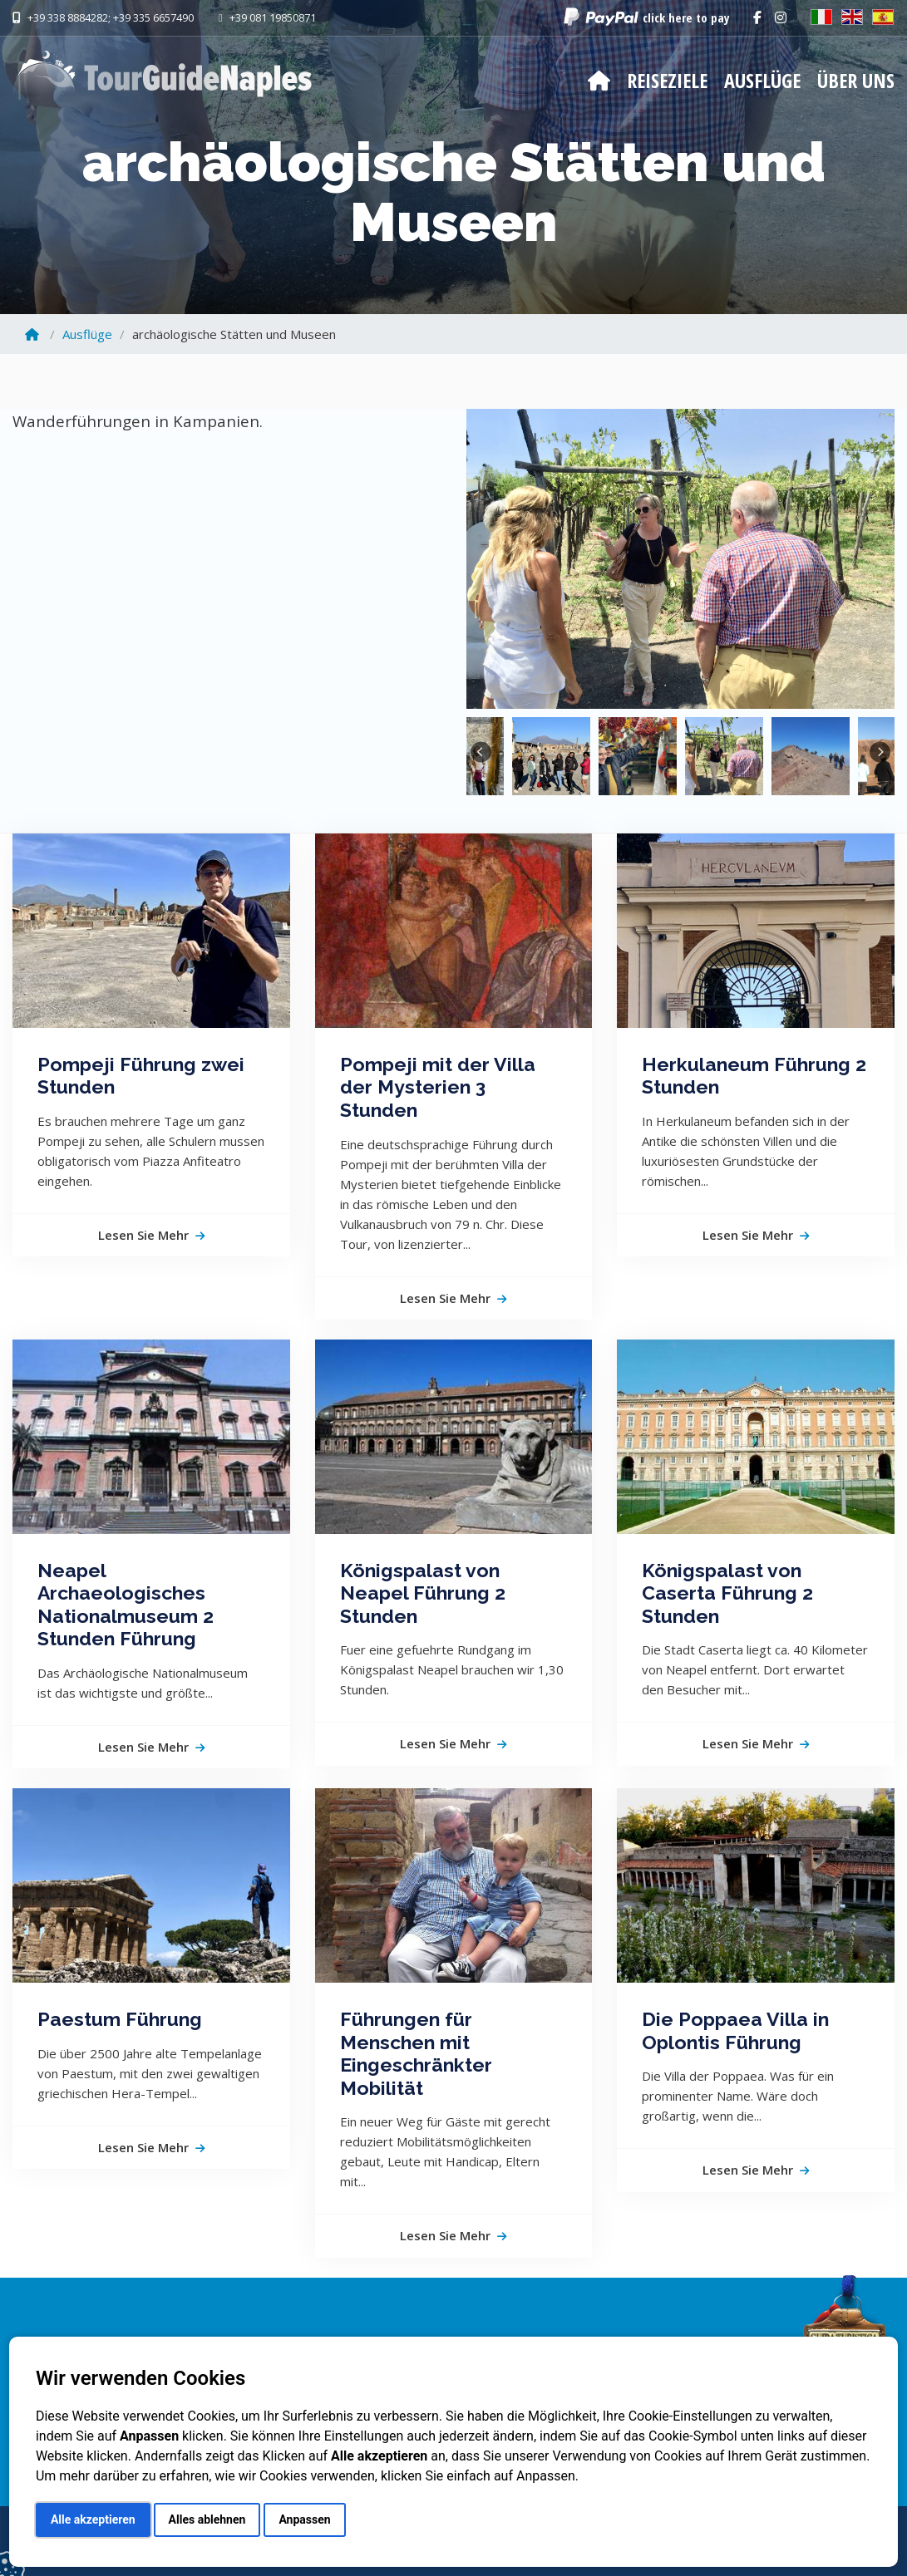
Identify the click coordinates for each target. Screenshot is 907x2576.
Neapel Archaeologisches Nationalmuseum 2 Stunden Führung (125, 1604)
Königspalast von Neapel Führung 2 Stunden (422, 1593)
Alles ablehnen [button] (207, 2519)
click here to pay (686, 17)
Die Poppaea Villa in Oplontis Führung (735, 2030)
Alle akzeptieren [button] (93, 2519)
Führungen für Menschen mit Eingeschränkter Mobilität (416, 2053)
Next (880, 752)
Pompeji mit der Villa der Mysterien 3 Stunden (437, 1087)
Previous (481, 752)
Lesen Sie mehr (151, 1235)
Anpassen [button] (304, 2519)
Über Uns (856, 80)
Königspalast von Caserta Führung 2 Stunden (727, 1593)
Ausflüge (762, 80)
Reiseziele (667, 80)
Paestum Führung (119, 2019)
